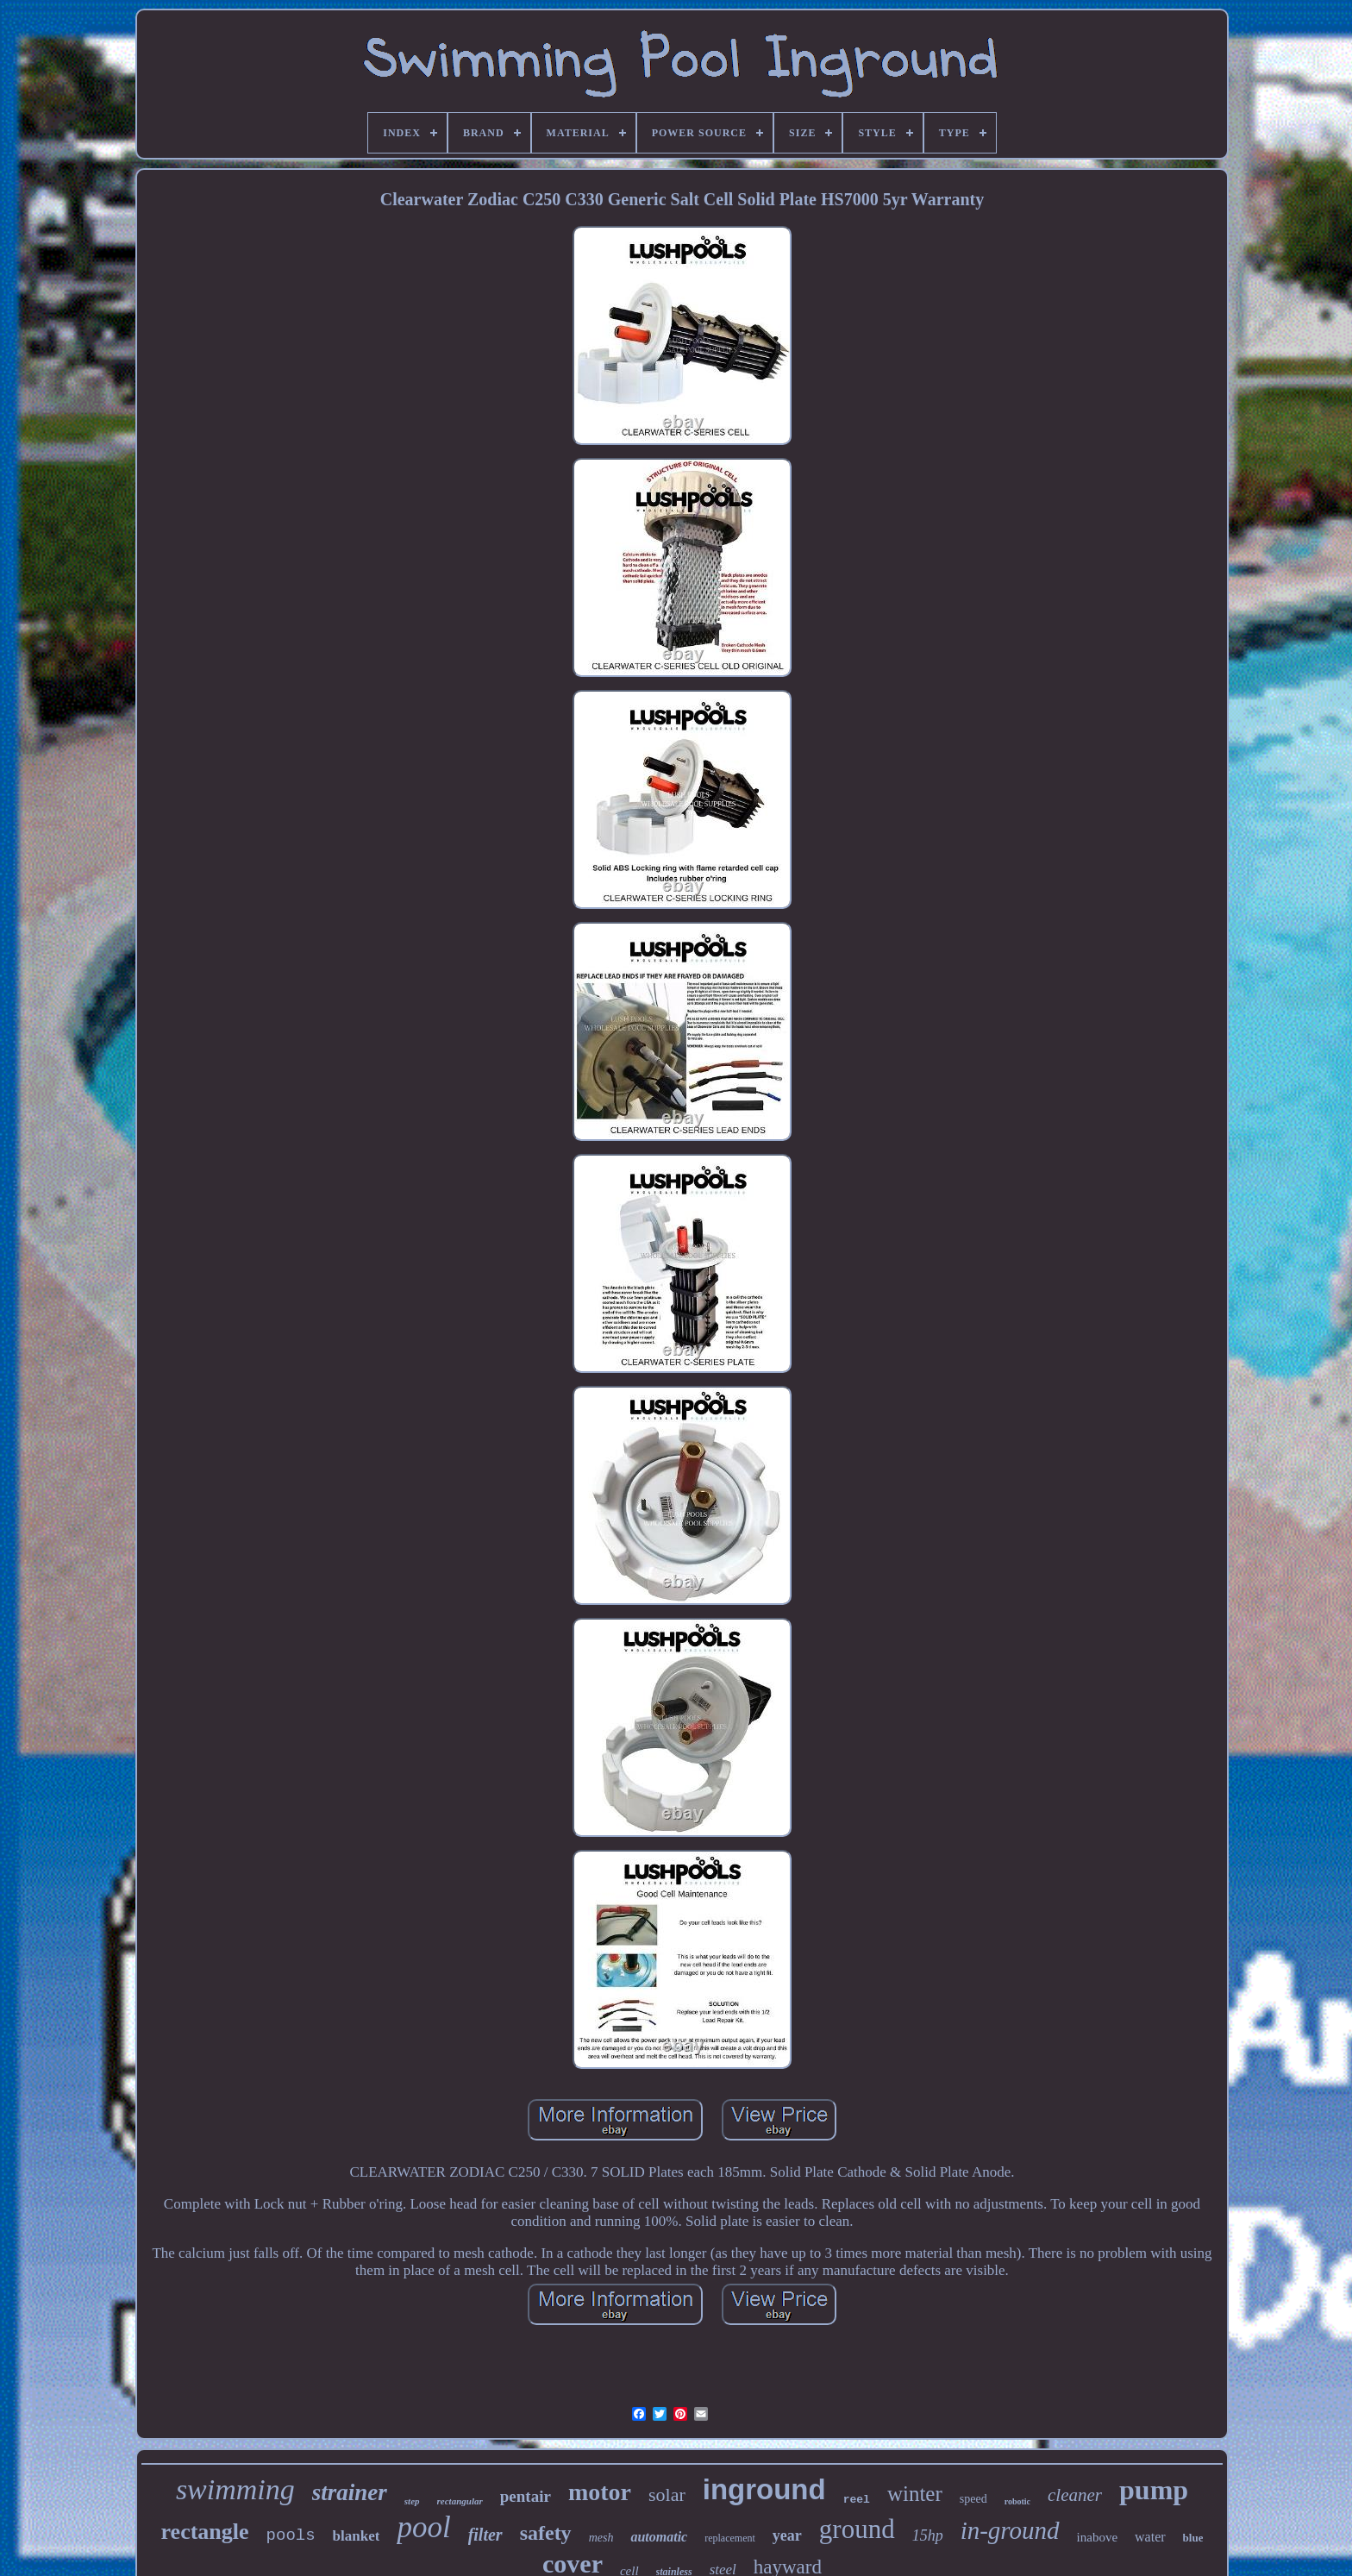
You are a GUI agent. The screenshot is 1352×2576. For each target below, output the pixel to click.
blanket (356, 2536)
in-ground (1010, 2530)
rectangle (205, 2531)
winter (914, 2493)
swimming (235, 2489)
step (412, 2501)
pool (423, 2527)
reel (856, 2499)
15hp (927, 2535)
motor (599, 2492)
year (787, 2535)
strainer (349, 2492)
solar (666, 2494)
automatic (658, 2536)
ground (857, 2529)
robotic (1017, 2501)
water (1150, 2536)
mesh (601, 2537)
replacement (729, 2538)
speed (973, 2498)
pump (1153, 2489)
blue (1193, 2537)
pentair (525, 2496)
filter (485, 2534)
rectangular (460, 2501)
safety (546, 2533)
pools (291, 2535)
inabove (1097, 2537)
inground (764, 2489)
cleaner (1075, 2495)
